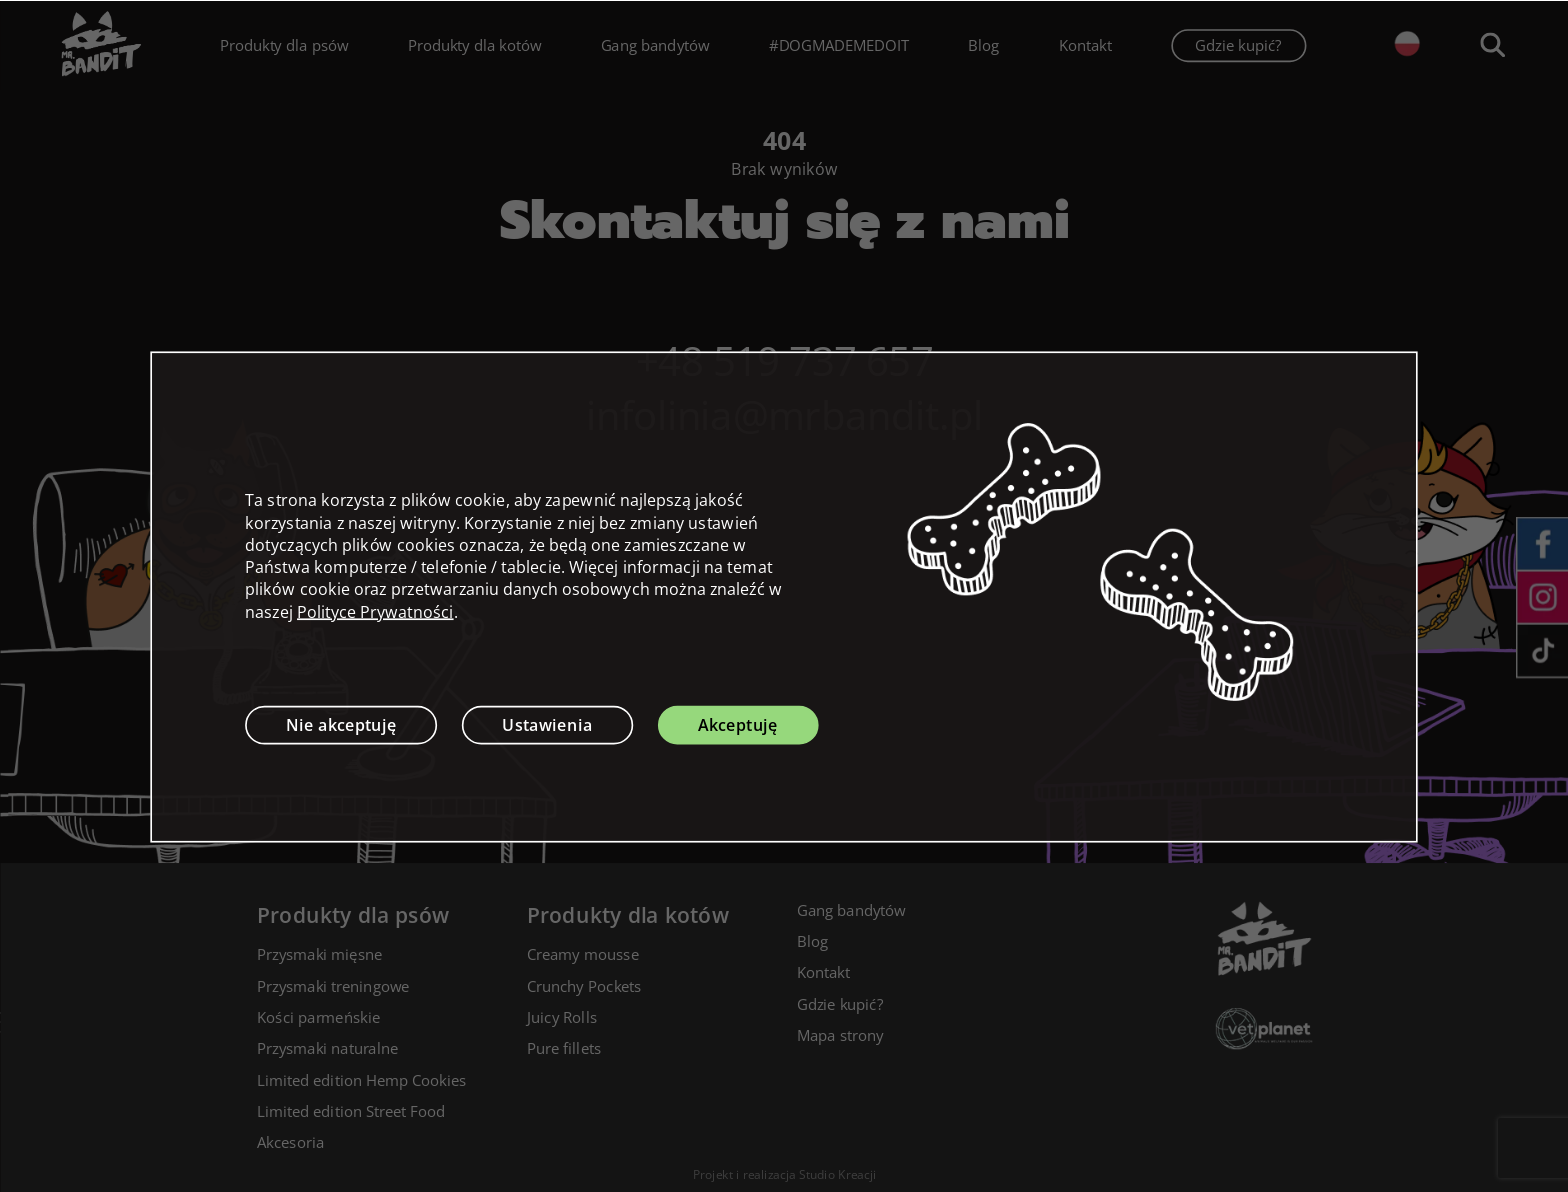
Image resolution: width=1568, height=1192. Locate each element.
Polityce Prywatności (375, 611)
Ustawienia (547, 724)
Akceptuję (738, 724)
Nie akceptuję (341, 724)
